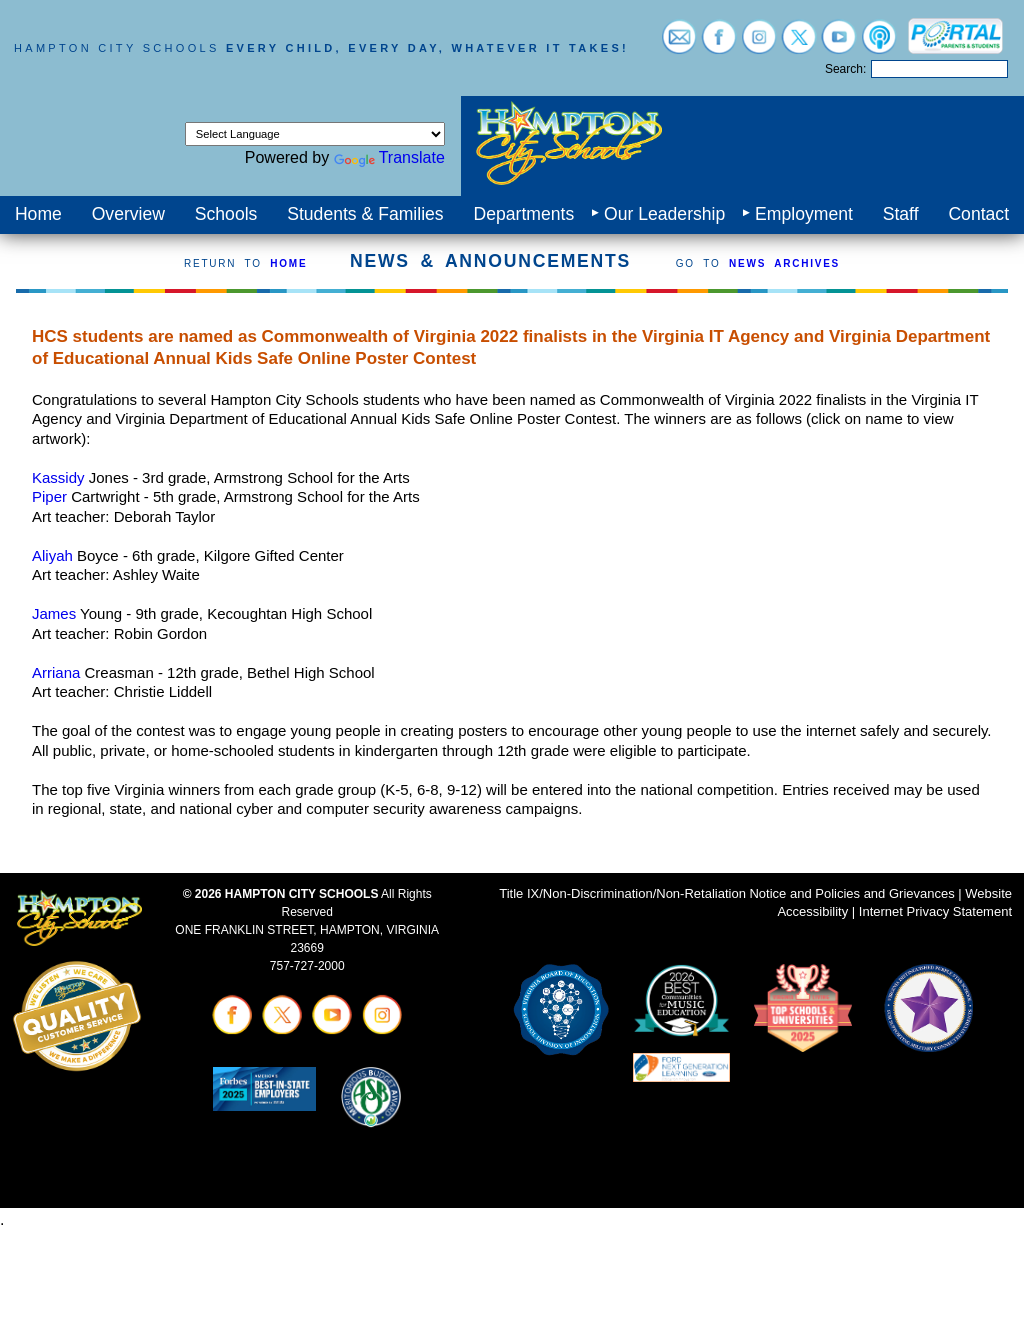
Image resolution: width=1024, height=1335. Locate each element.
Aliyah (52, 555)
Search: (845, 69)
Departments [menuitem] (523, 214)
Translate (389, 157)
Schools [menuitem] (226, 214)
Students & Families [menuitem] (365, 214)
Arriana (56, 672)
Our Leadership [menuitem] (664, 214)
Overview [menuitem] (128, 214)
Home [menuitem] (38, 214)
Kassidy (58, 477)
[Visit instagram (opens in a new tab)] (759, 44)
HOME (288, 263)
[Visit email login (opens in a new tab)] (679, 44)
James (54, 613)
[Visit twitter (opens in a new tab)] (799, 44)
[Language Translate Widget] (315, 134)
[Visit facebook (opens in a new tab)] (719, 44)
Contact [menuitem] (978, 214)
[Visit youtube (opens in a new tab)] (839, 44)
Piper (49, 496)
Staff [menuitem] (901, 214)
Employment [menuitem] (804, 214)
